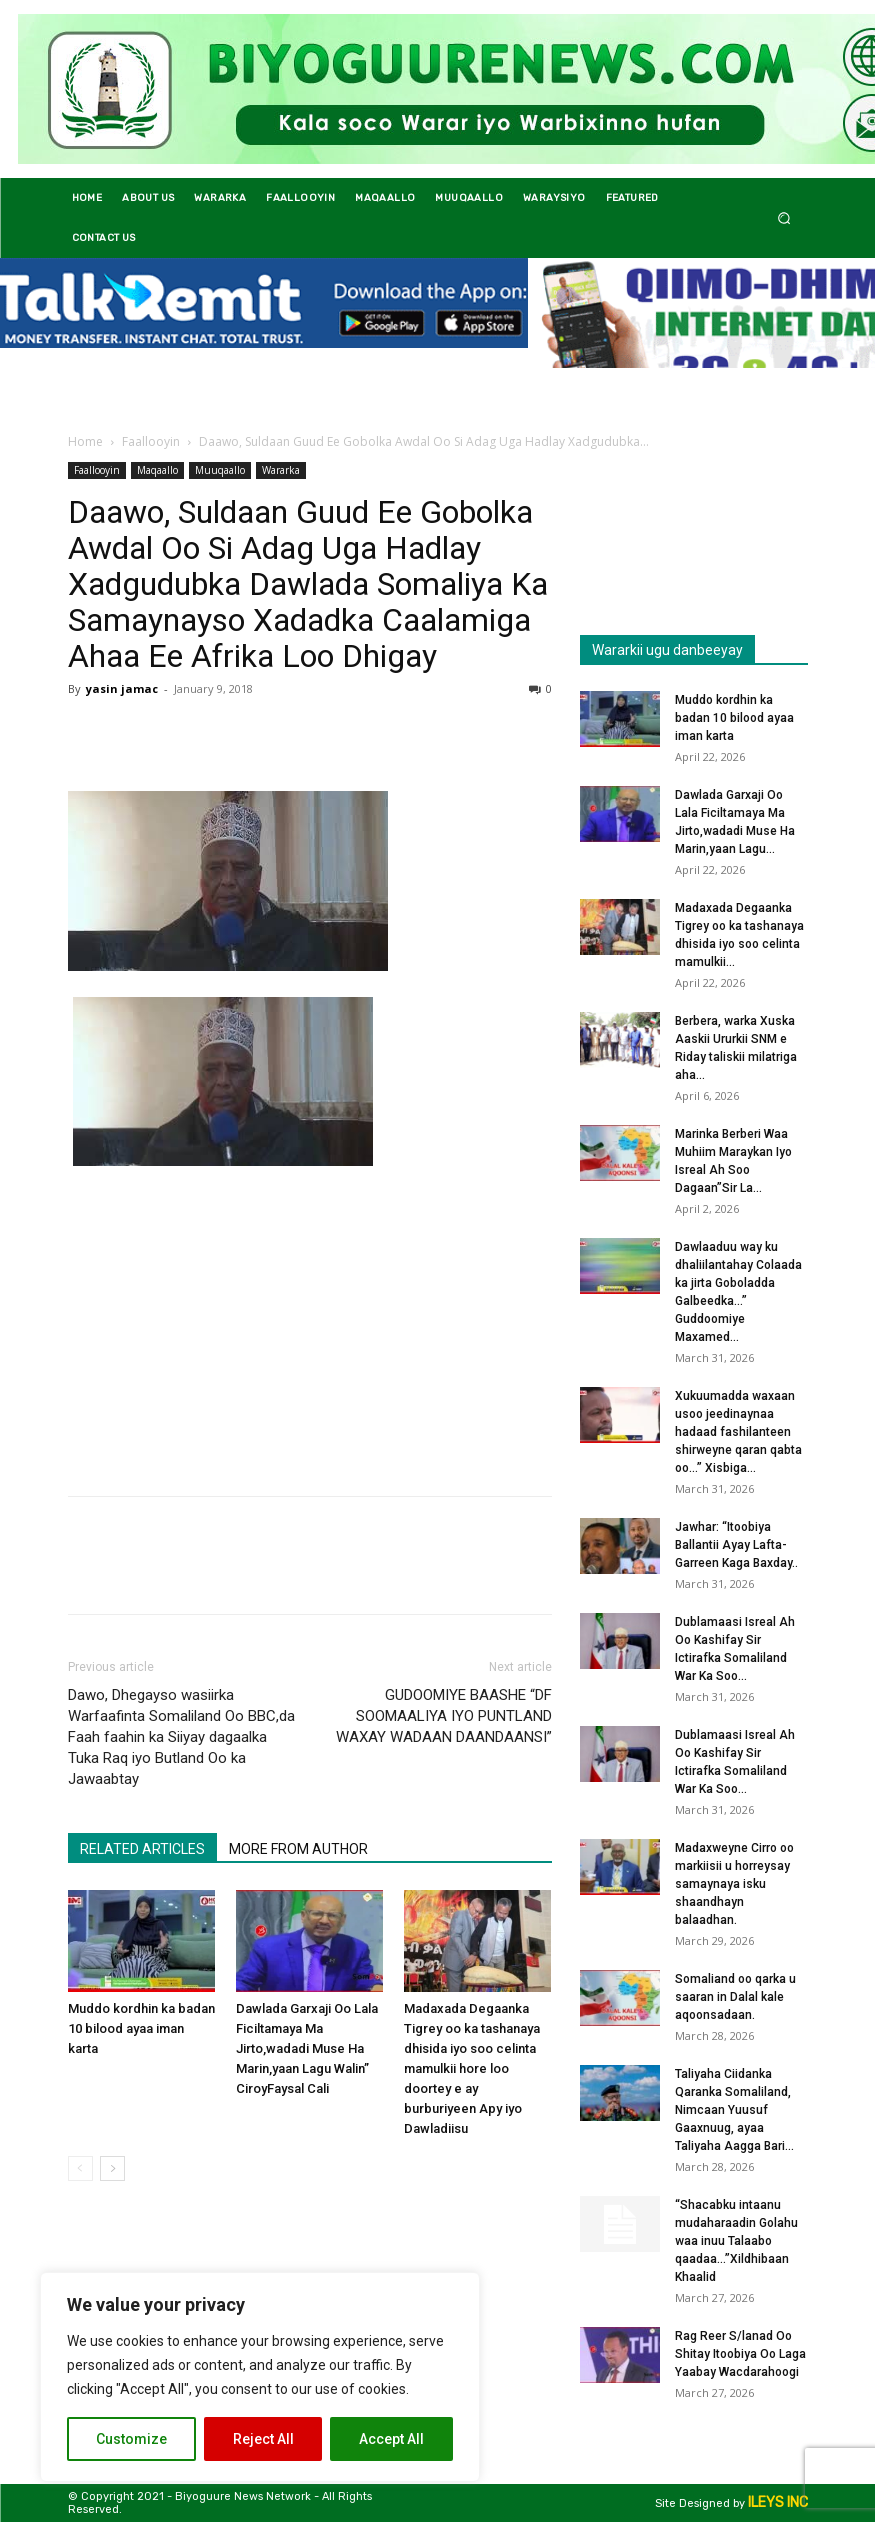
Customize (131, 2439)
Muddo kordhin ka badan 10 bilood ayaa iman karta (141, 2028)
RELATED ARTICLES (142, 1849)
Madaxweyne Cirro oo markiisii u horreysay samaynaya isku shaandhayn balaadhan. (734, 1884)
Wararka (281, 470)
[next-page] (112, 2168)
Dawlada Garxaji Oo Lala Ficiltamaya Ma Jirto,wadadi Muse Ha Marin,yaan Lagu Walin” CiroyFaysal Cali (307, 2048)
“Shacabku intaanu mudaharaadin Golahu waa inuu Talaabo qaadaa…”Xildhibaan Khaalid (736, 2241)
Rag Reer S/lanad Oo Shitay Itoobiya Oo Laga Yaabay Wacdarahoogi (740, 2354)
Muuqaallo (220, 470)
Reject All (263, 2439)
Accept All (391, 2439)
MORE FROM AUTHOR (298, 1849)
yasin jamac (122, 688)
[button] (783, 217)
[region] (260, 2377)
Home (85, 441)
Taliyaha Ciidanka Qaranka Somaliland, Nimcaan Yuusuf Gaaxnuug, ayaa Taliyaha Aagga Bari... (734, 2110)
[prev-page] (80, 2168)
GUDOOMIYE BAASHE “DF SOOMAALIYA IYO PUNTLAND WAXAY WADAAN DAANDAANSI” (444, 1716)
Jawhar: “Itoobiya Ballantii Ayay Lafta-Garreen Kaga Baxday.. (736, 1545)
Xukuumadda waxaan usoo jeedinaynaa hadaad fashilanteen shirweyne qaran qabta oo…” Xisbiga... (738, 1432)
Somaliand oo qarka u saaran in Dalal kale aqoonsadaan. (735, 1997)
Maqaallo (157, 470)
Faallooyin (151, 441)
